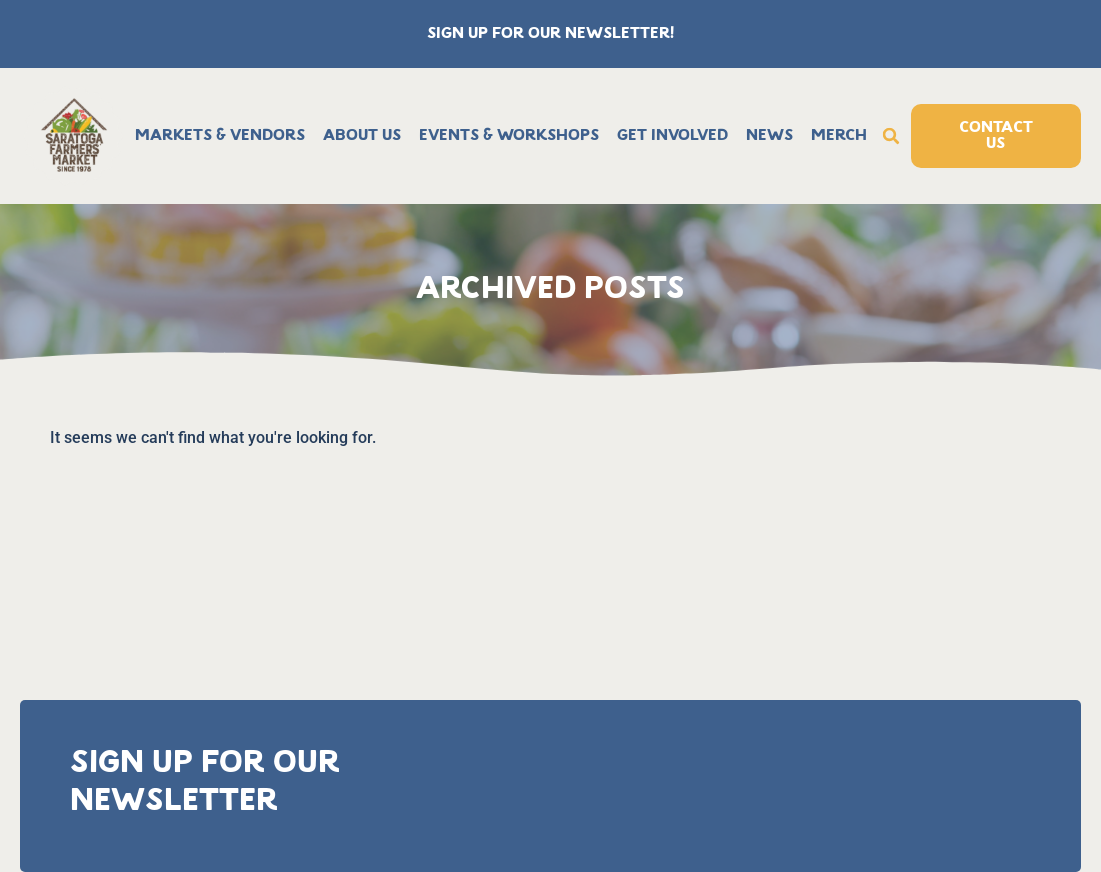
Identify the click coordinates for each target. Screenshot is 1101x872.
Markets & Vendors (220, 136)
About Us (362, 136)
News (769, 136)
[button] (891, 136)
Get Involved (672, 136)
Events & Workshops (509, 136)
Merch (839, 136)
